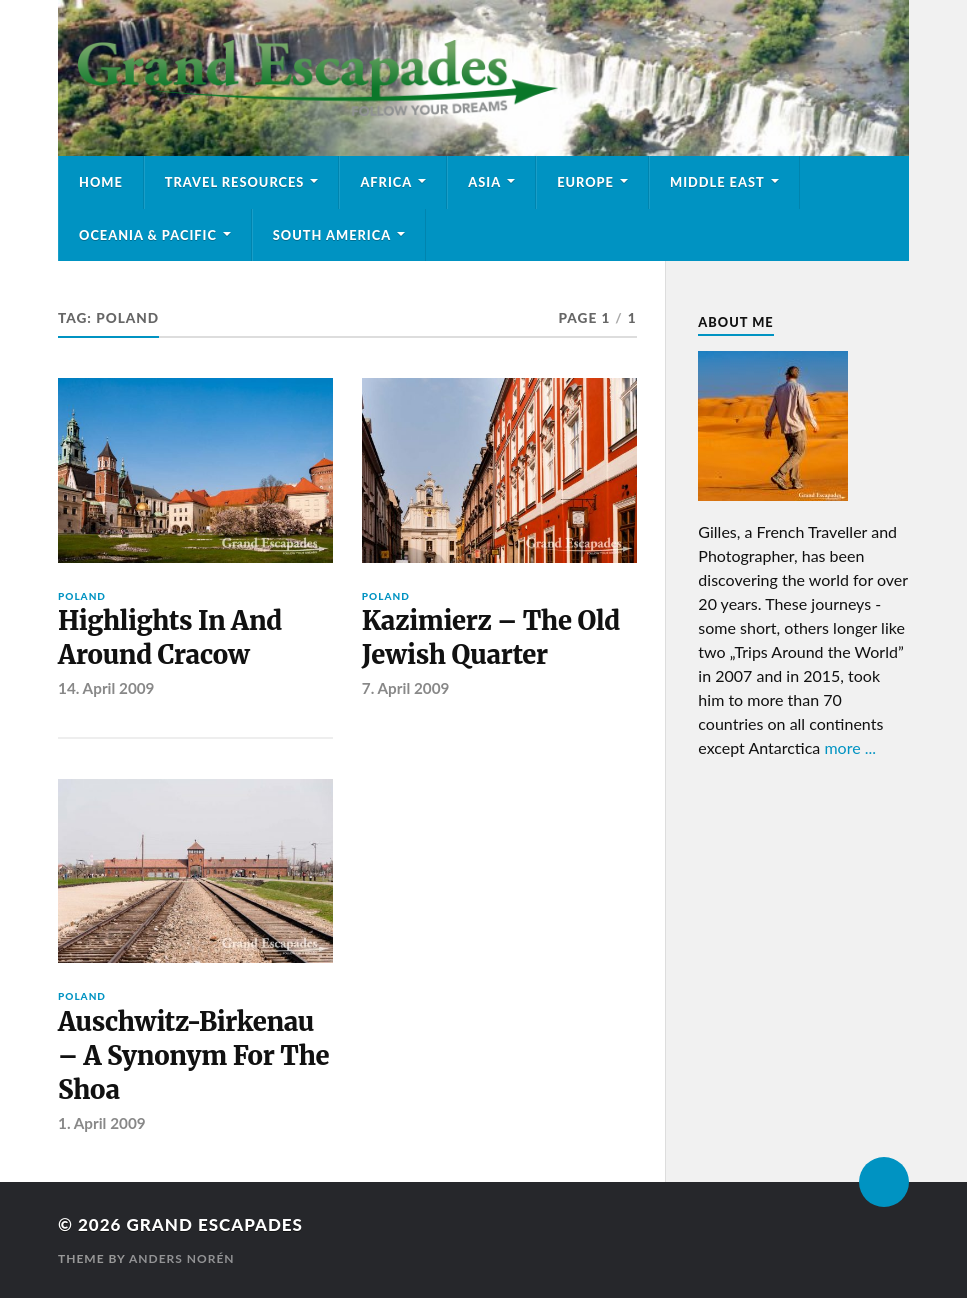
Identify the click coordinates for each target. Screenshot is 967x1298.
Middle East (717, 182)
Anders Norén (182, 1258)
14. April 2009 (106, 688)
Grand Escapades (215, 1224)
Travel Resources (235, 182)
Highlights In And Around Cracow (170, 638)
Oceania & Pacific (148, 235)
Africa (386, 182)
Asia (484, 182)
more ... (850, 747)
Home (101, 182)
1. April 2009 (102, 1123)
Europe (585, 182)
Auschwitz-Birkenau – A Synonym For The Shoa (193, 1056)
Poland (82, 596)
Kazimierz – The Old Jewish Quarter (491, 638)
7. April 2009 (406, 688)
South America (332, 235)
